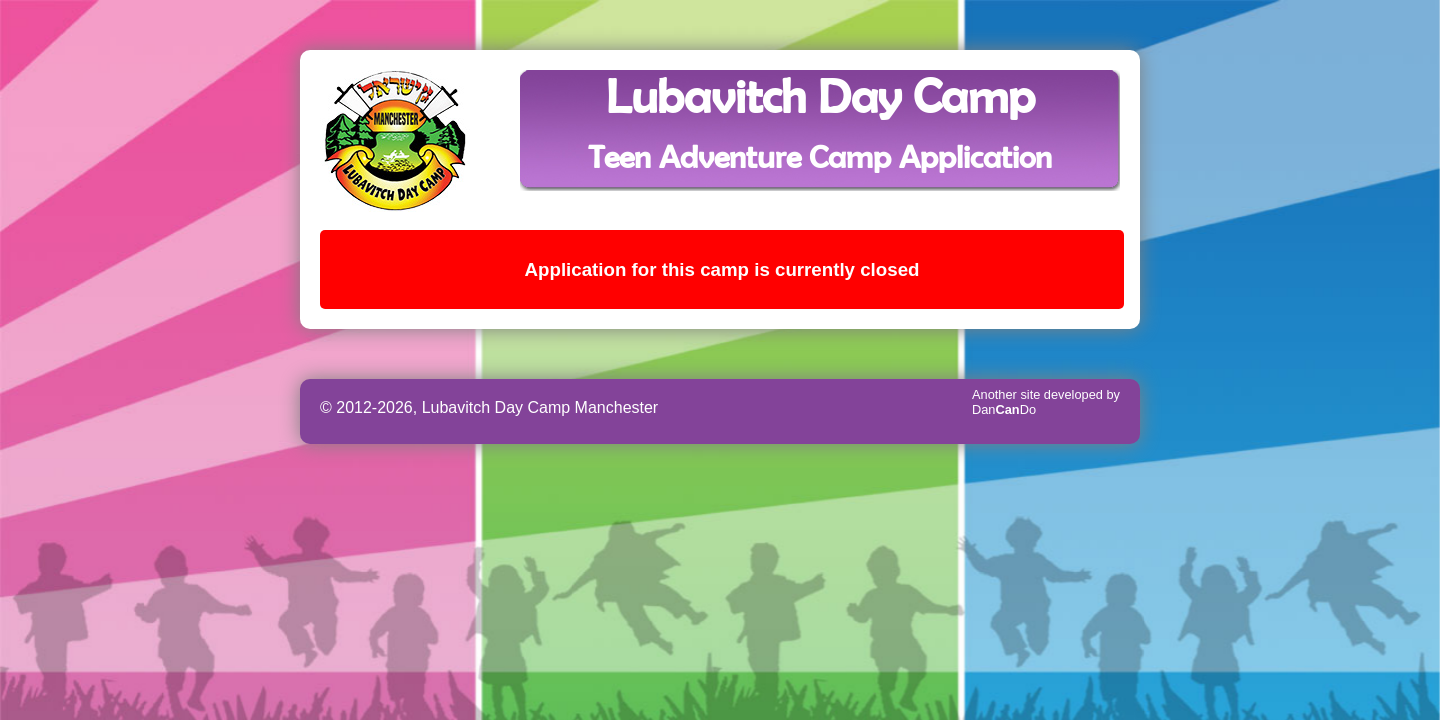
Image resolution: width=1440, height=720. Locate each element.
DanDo (1004, 409)
